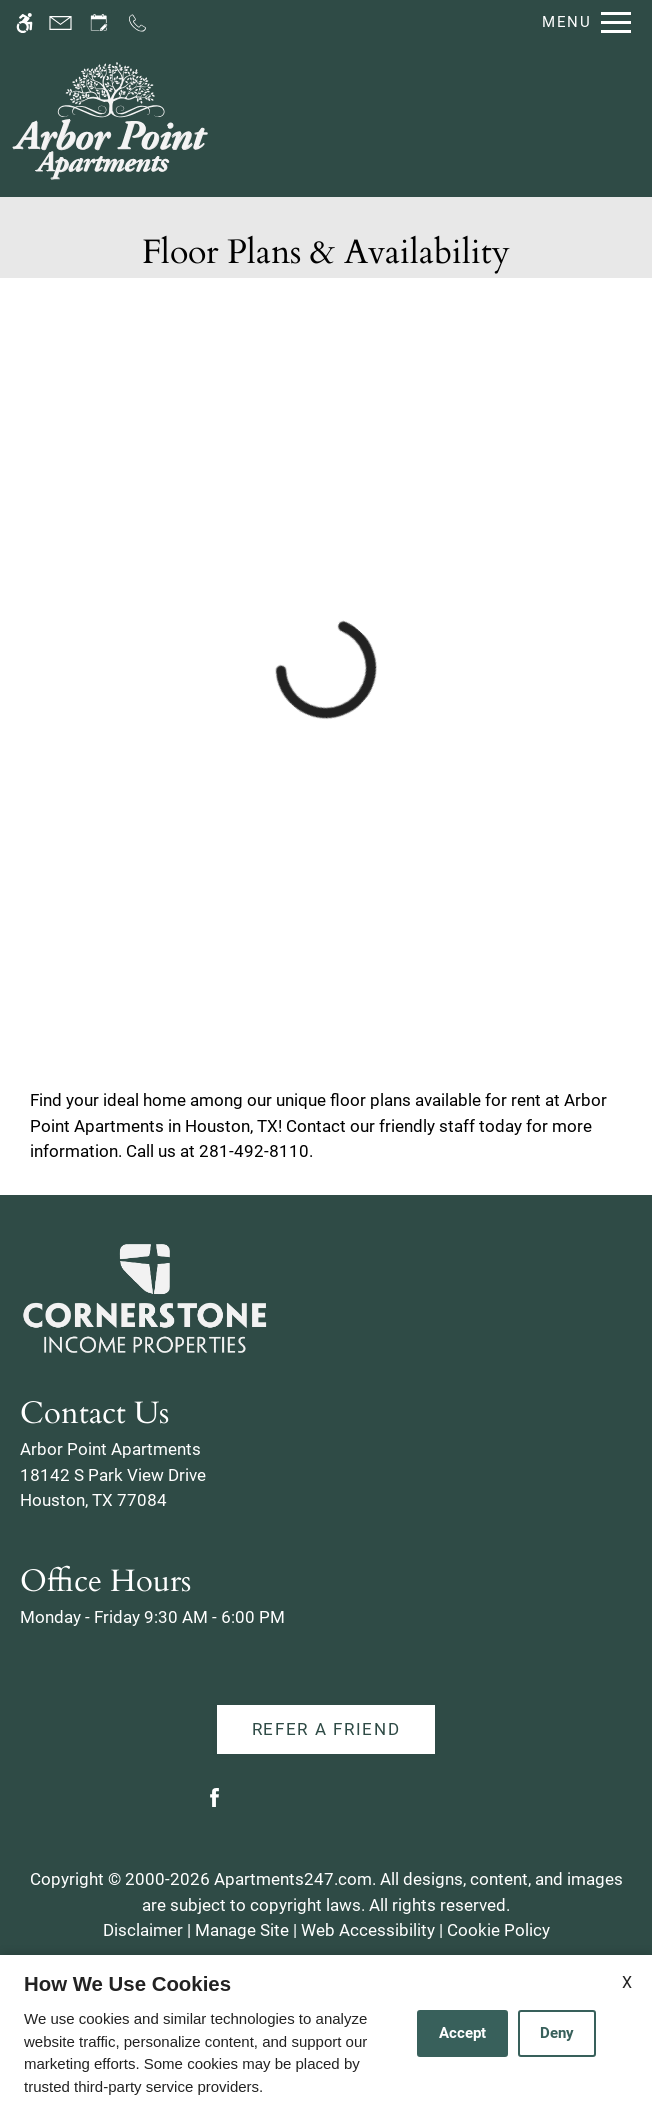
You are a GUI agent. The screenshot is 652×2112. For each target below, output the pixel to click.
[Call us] (137, 22)
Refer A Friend (326, 1729)
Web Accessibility (368, 1930)
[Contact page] (60, 22)
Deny (557, 2033)
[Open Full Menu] (581, 22)
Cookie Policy (498, 1930)
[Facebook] (214, 1805)
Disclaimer (143, 1930)
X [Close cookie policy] (627, 1982)
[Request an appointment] (99, 22)
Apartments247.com (293, 1879)
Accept (462, 2033)
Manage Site (242, 1930)
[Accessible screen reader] (24, 22)
